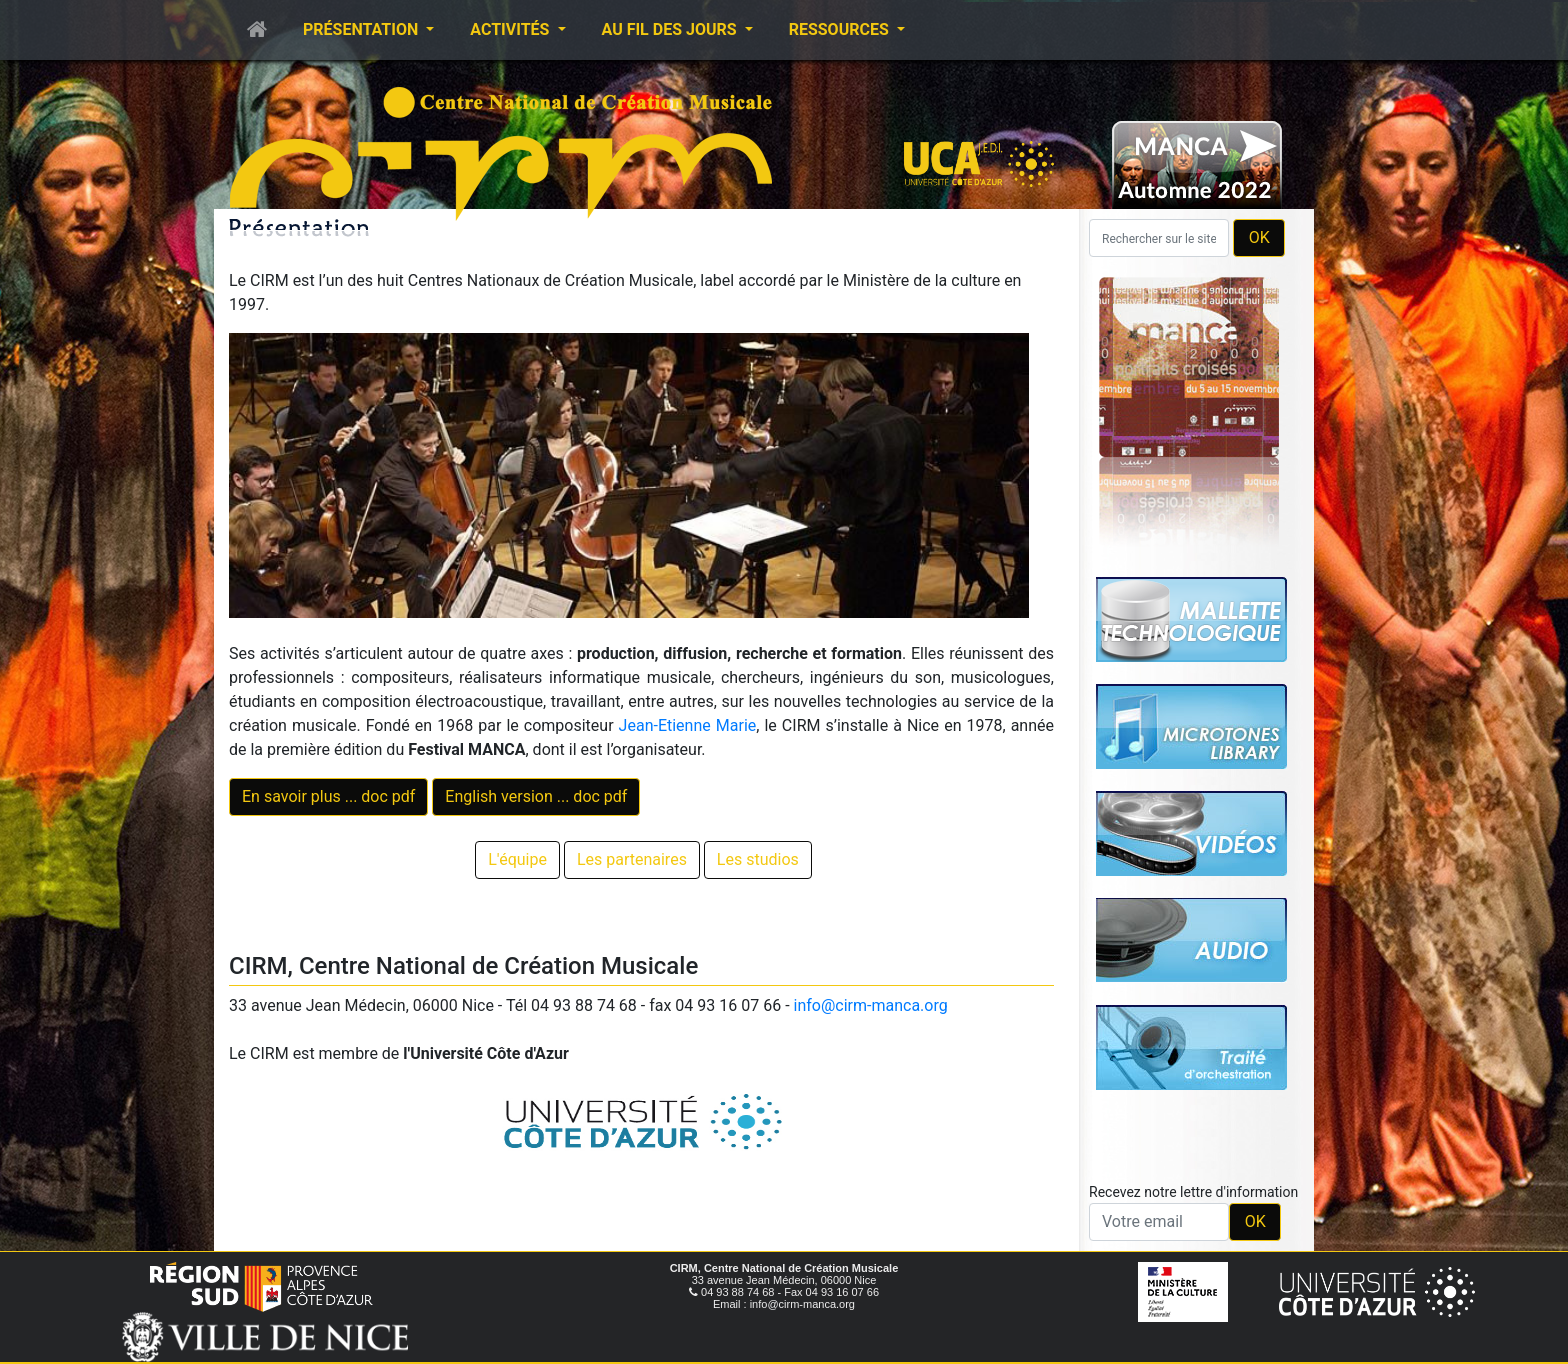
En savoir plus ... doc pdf (328, 796)
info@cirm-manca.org (871, 1005)
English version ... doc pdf (536, 796)
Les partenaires (632, 859)
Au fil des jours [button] (671, 29)
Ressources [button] (841, 29)
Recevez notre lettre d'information (1193, 1192)
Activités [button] (511, 29)
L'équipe (517, 859)
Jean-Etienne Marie (688, 725)
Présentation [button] (362, 29)
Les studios (758, 859)
